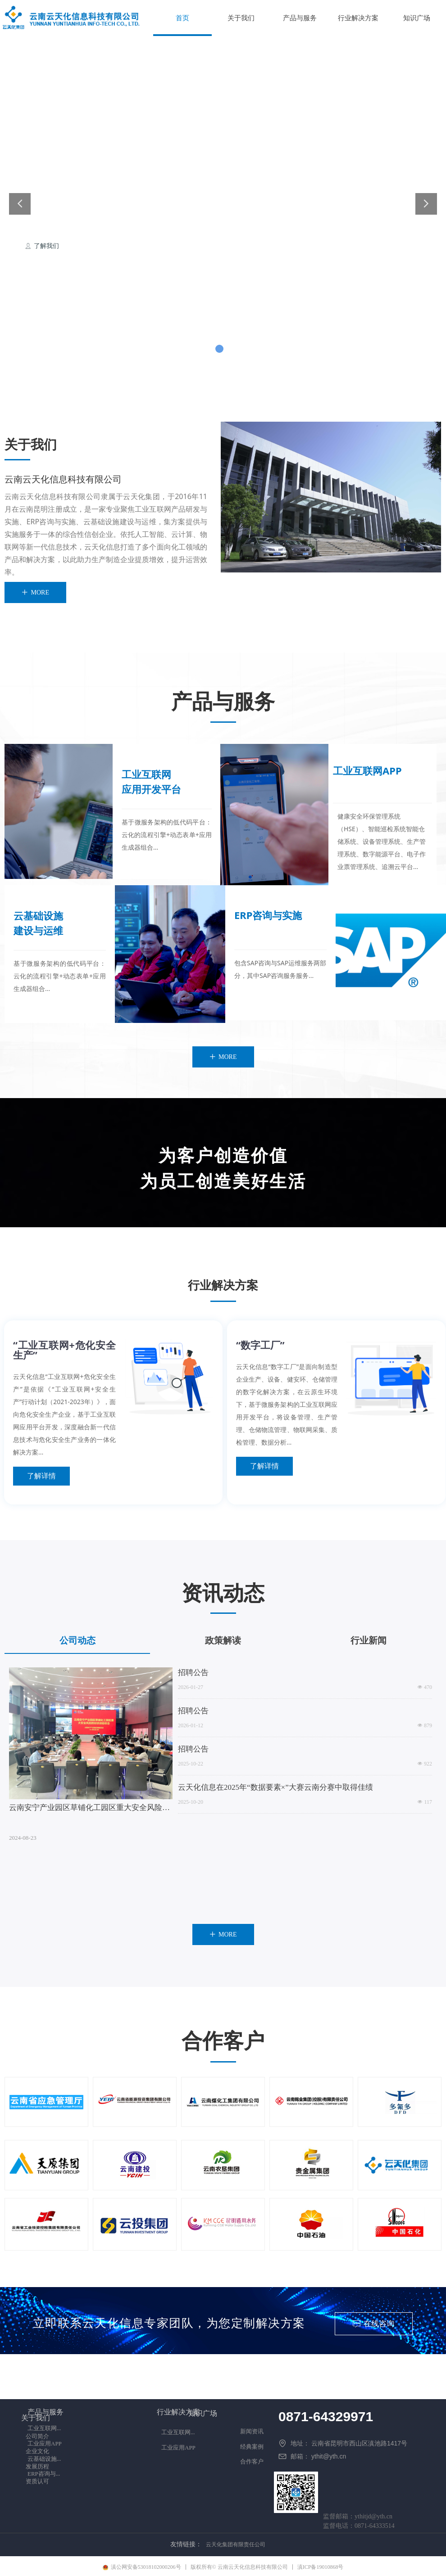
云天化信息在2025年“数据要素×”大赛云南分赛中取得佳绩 (275, 1787)
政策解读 (223, 1640)
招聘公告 (193, 1672)
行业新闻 (368, 1640)
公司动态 (77, 1640)
